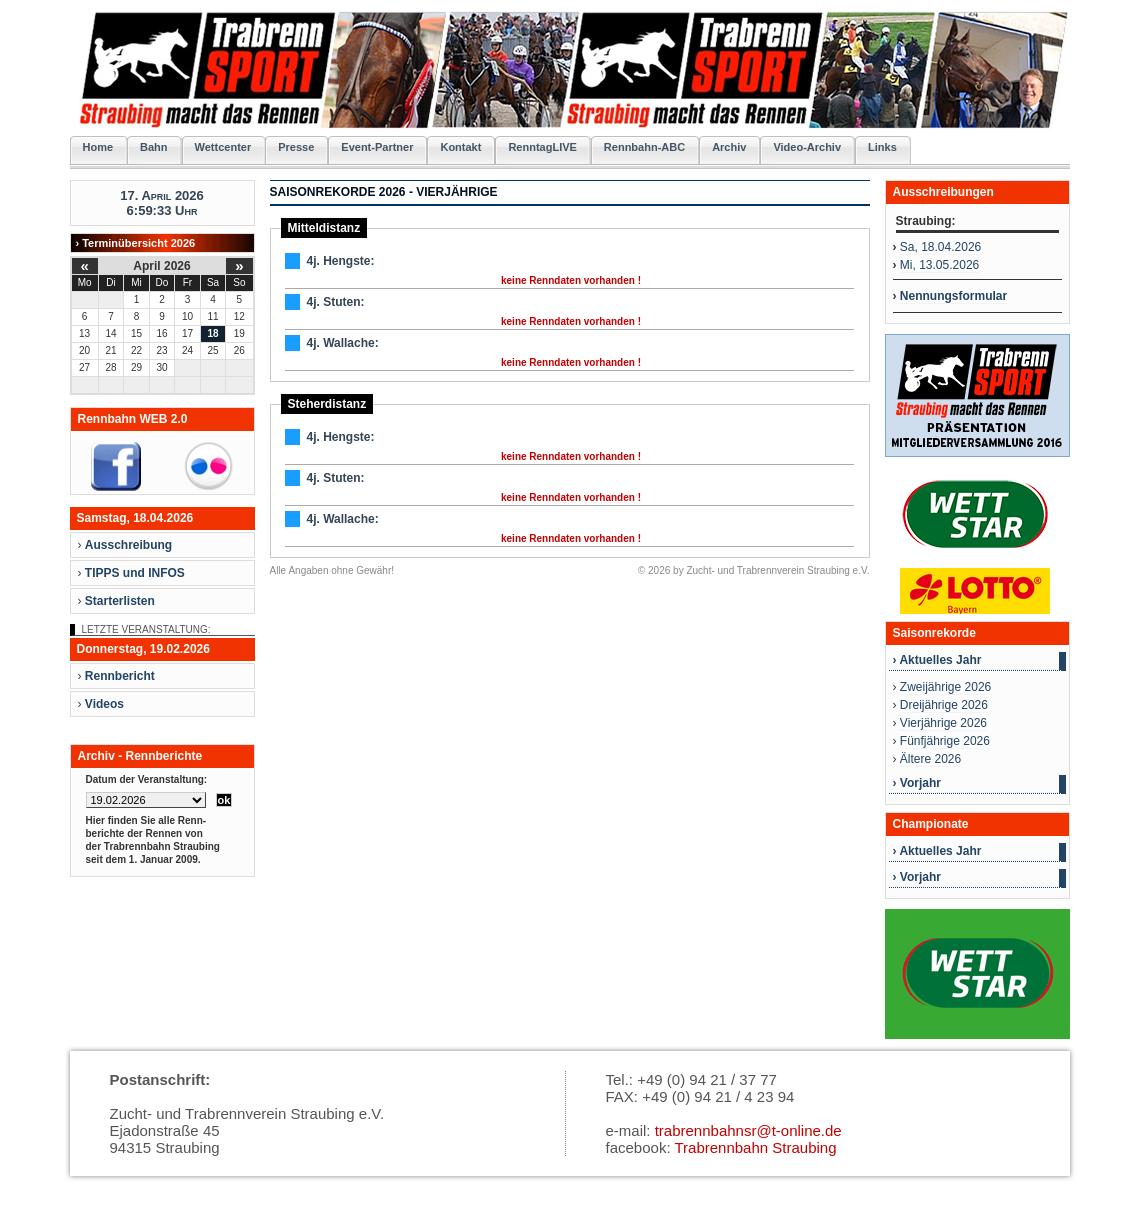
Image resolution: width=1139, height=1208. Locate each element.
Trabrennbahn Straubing (755, 1147)
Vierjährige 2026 (943, 723)
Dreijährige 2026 (944, 705)
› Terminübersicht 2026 (136, 243)
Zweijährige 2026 (945, 687)
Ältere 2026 (930, 759)
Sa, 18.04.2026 (940, 247)
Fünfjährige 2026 (945, 741)
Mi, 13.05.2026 (939, 265)
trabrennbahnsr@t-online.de (748, 1130)
